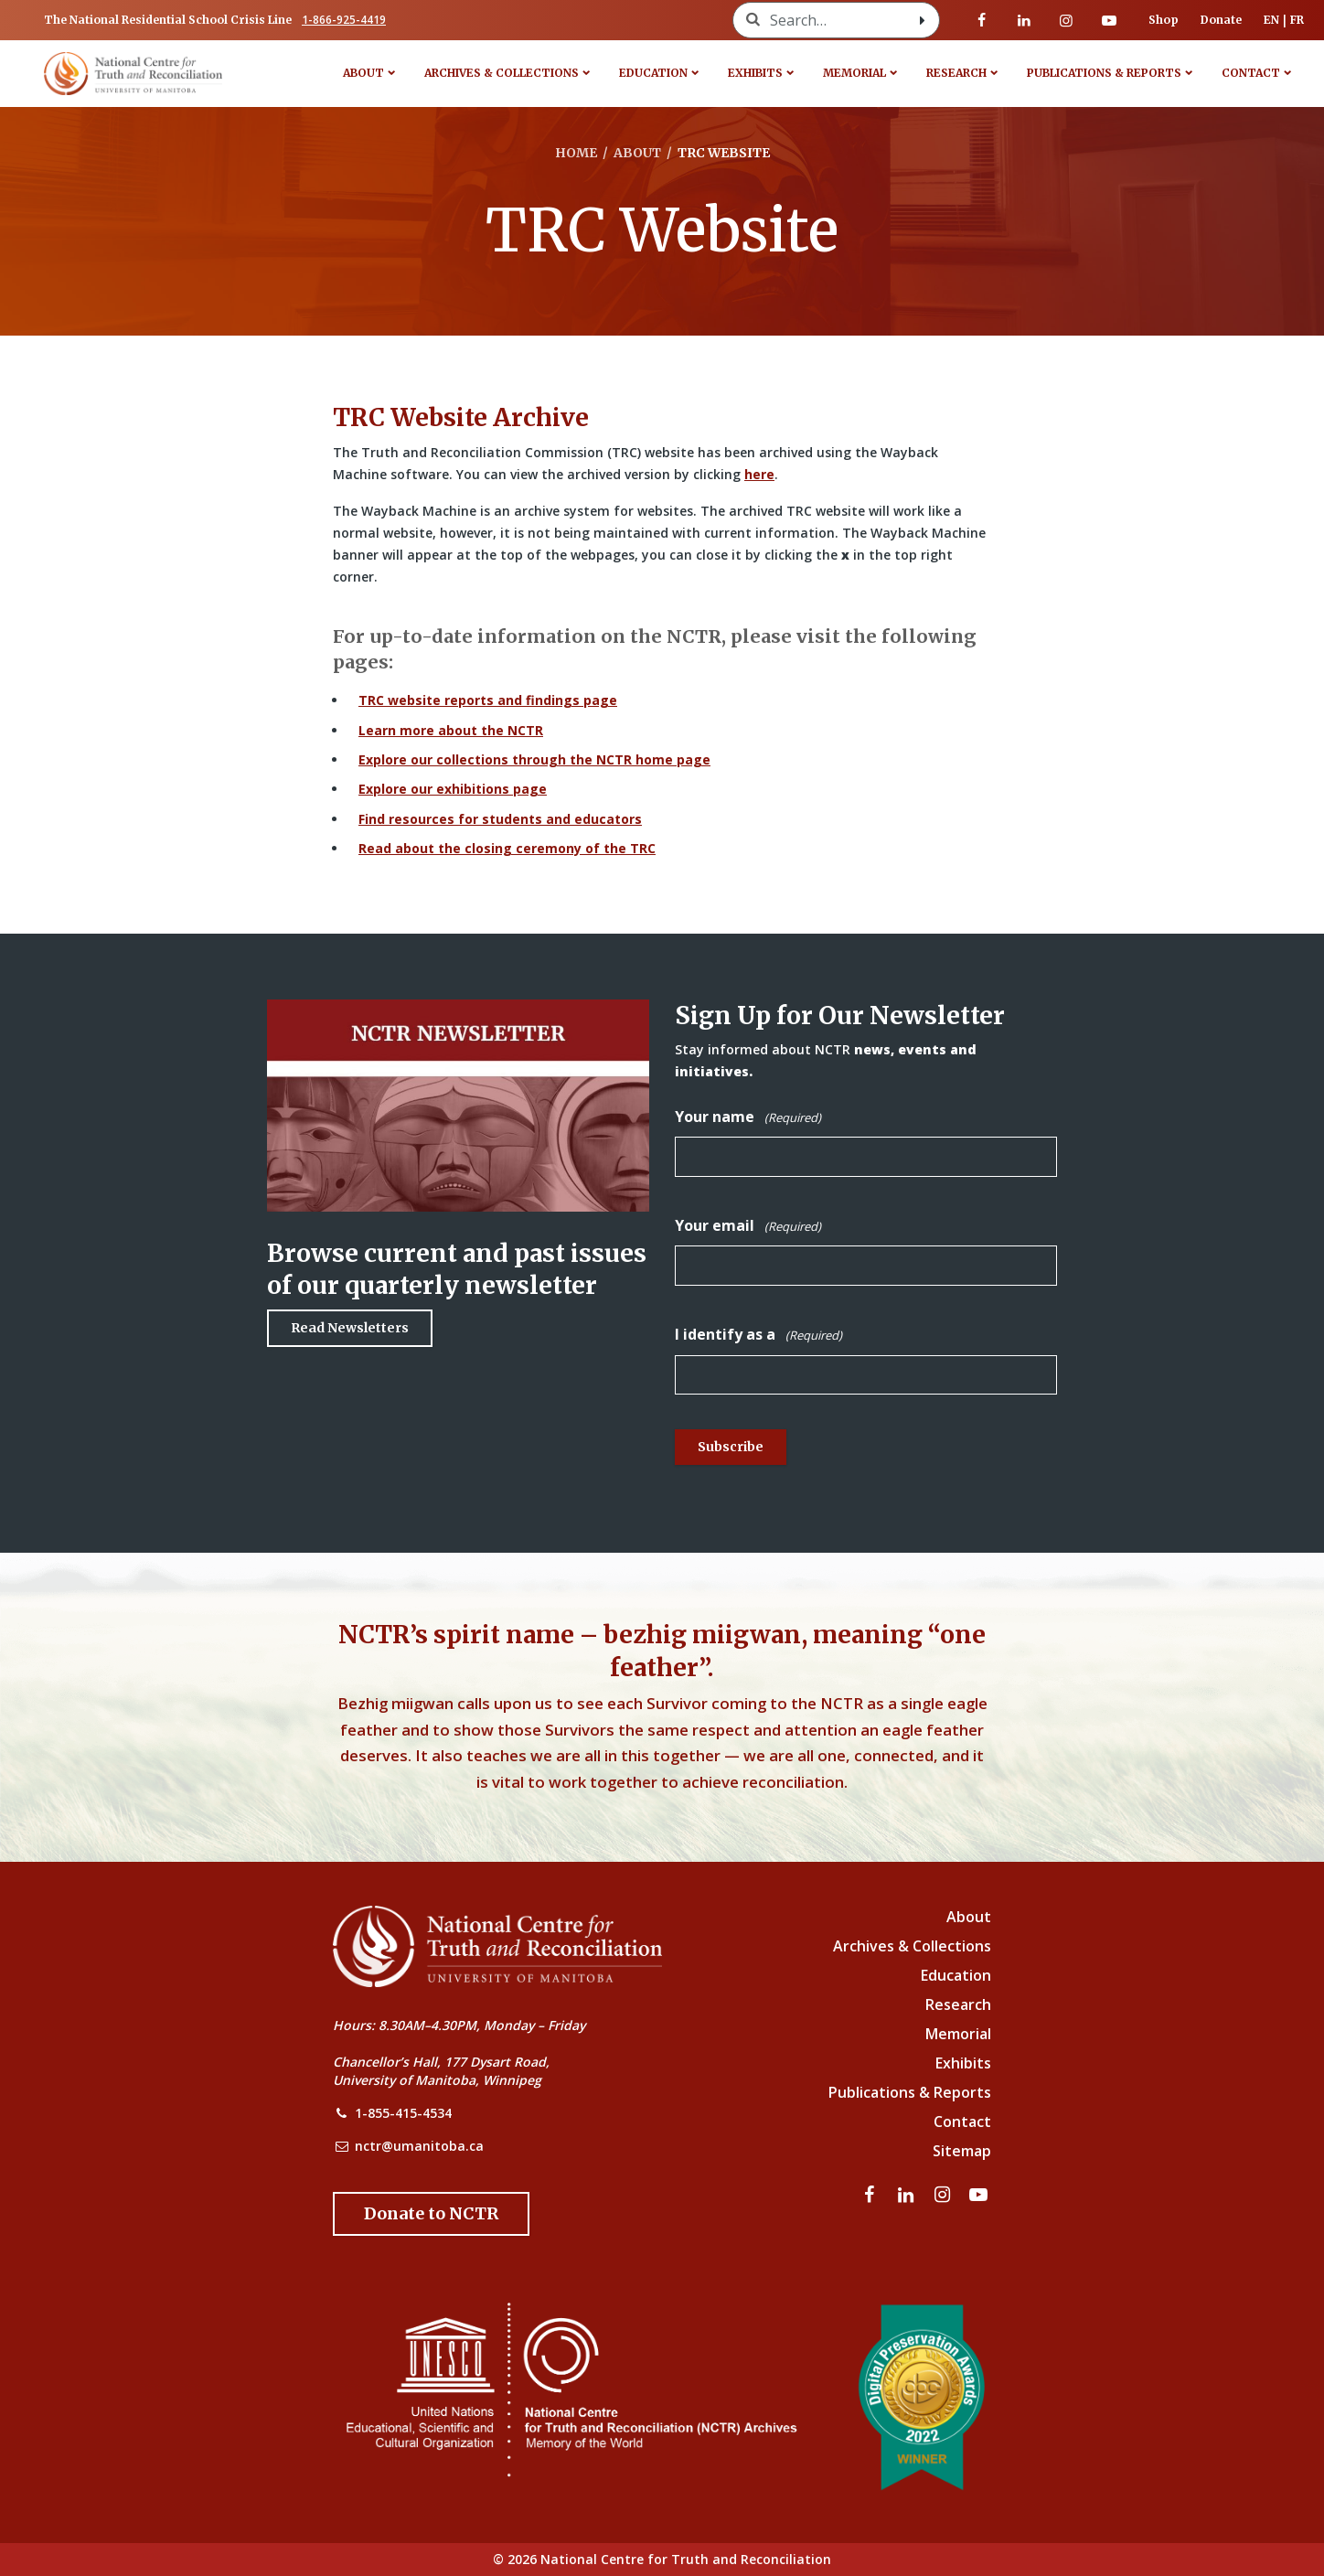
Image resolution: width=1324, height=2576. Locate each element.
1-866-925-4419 (344, 19)
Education (653, 73)
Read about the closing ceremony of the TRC (507, 848)
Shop (1163, 20)
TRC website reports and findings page (487, 700)
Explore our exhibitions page (452, 788)
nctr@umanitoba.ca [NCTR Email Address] (419, 2145)
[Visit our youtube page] (1109, 20)
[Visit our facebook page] (982, 20)
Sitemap (962, 2151)
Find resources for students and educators (500, 819)
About (363, 73)
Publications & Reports (1104, 73)
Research (956, 73)
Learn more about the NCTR (450, 730)
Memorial (854, 73)
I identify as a (758, 1334)
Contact (1251, 73)
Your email (748, 1225)
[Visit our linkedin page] (1024, 20)
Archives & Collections (501, 73)
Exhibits (755, 73)
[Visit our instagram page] (1066, 20)
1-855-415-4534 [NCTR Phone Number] (403, 2113)
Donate (1221, 20)
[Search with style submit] (923, 20)
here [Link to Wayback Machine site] (759, 474)
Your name (748, 1117)
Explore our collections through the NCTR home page (534, 759)
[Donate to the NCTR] (431, 2214)
